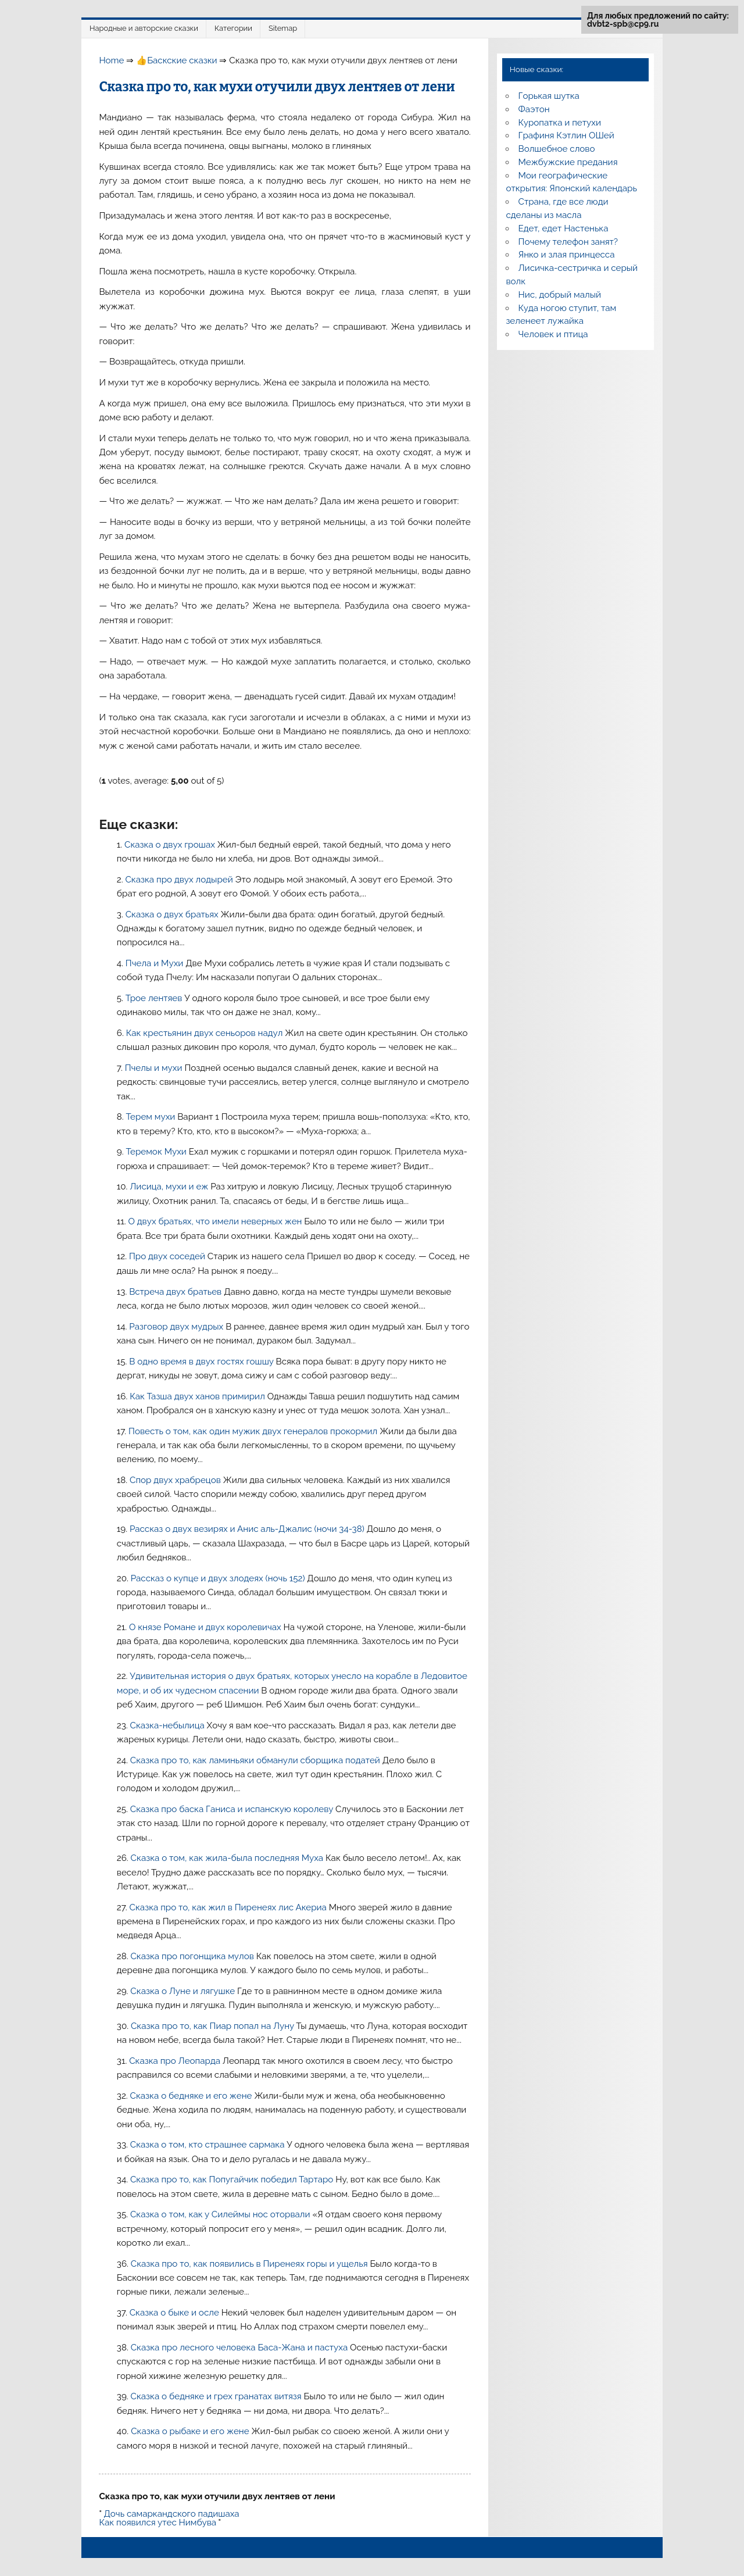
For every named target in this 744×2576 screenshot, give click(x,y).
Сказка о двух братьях (173, 914)
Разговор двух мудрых (177, 1326)
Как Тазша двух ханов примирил (198, 1396)
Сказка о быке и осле (175, 2312)
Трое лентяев (155, 998)
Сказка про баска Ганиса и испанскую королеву (232, 1809)
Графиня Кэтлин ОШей (566, 135)
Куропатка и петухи (559, 122)
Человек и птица (553, 334)
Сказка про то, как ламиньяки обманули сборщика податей (256, 1760)
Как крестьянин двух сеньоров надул (205, 1033)
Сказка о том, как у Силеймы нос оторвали (221, 2214)
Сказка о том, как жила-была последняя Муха (228, 1858)
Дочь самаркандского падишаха (171, 2514)
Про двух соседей (168, 1256)
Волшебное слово (556, 149)
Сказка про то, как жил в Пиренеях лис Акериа (229, 1907)
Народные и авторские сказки (144, 28)
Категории (233, 28)
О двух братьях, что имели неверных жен (216, 1221)
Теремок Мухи (157, 1151)
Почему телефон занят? (568, 242)
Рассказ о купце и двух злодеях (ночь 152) (219, 1578)
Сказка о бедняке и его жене (192, 2096)
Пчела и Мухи (155, 963)
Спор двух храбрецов (176, 1480)
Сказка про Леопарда (176, 2061)
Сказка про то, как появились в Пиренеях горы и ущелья (250, 2264)
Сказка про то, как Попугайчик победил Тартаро (232, 2179)
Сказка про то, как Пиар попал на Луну (213, 2026)
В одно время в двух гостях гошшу (202, 1361)
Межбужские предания (568, 162)
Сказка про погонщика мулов (193, 1956)
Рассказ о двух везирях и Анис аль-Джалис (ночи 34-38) (248, 1529)
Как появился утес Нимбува (157, 2522)
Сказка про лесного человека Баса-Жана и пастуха (240, 2347)
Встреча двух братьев (176, 1292)
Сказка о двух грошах (170, 844)
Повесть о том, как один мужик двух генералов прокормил (254, 1431)
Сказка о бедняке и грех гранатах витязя (217, 2396)
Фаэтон (534, 109)
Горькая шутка (549, 96)
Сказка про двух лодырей (180, 879)
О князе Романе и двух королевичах (206, 1627)
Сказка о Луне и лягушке (183, 1991)
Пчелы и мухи (155, 1068)
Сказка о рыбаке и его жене (191, 2431)
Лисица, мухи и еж (170, 1186)
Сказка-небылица (168, 1725)
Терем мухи (152, 1117)
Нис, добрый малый (559, 295)
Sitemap (283, 28)
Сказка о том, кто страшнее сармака (208, 2144)
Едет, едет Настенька (563, 228)
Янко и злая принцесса (566, 254)
